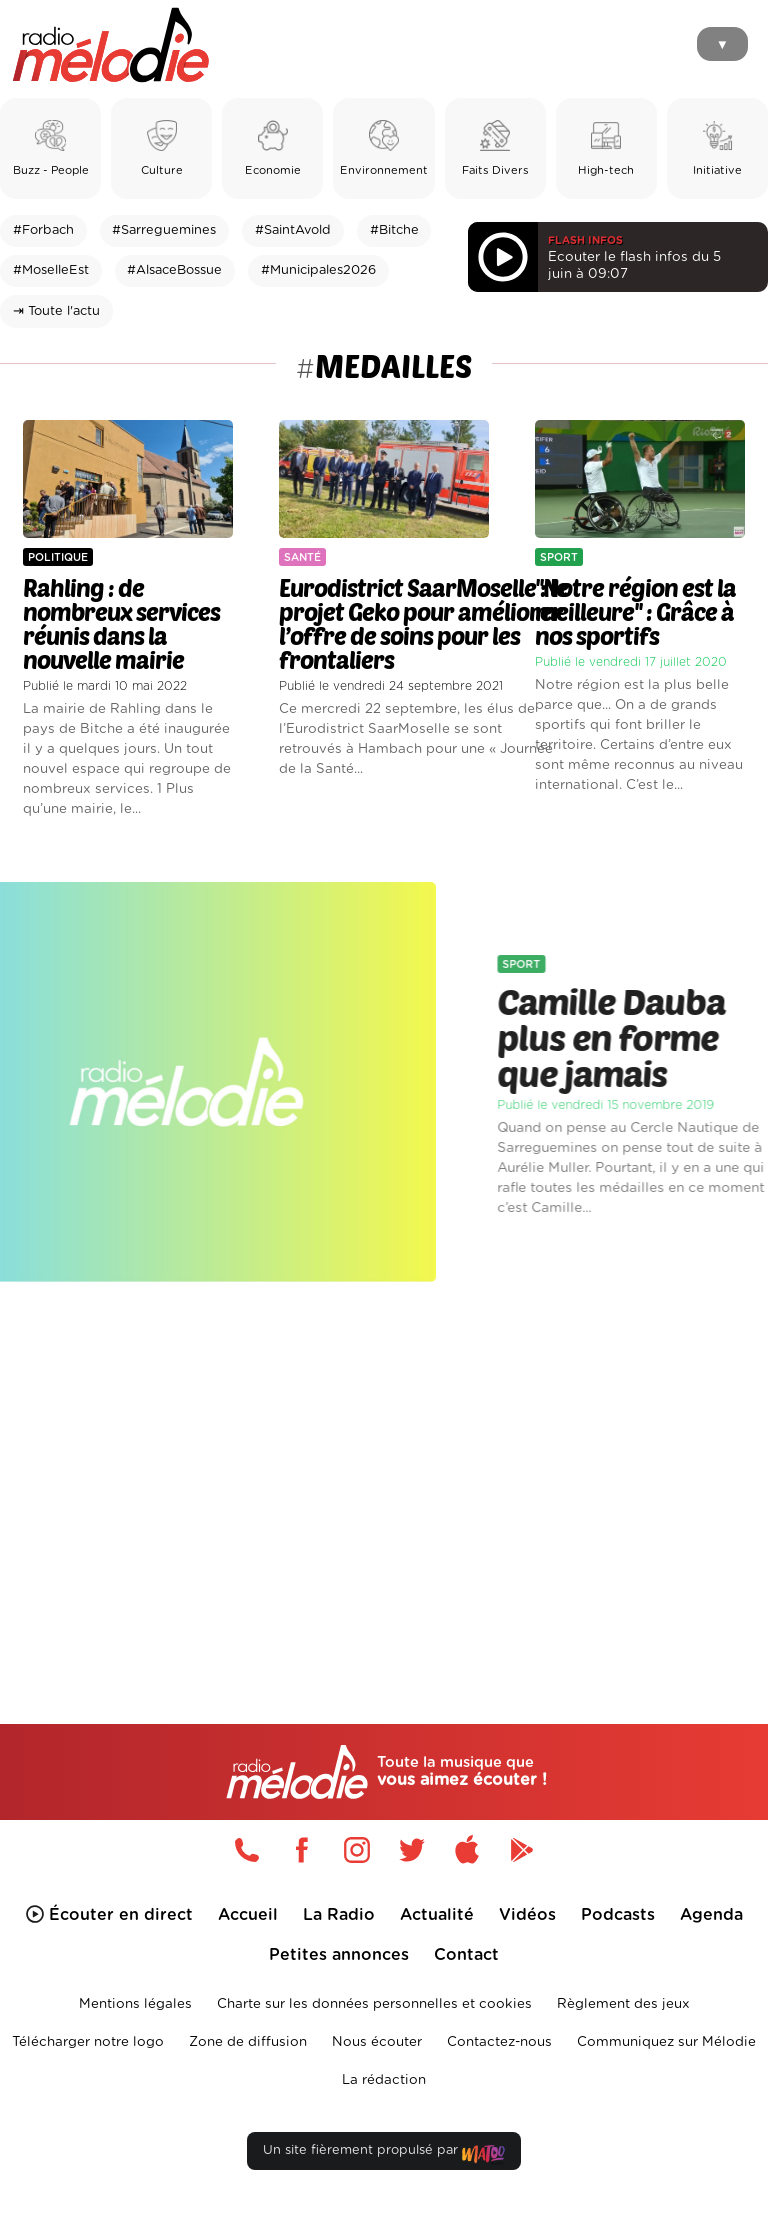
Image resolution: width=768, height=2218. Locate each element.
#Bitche (394, 230)
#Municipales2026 (318, 270)
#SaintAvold (293, 230)
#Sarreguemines (164, 230)
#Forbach (43, 230)
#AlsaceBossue (174, 270)
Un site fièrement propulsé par (384, 2154)
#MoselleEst (51, 270)
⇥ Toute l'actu (56, 311)
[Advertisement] (384, 1468)
